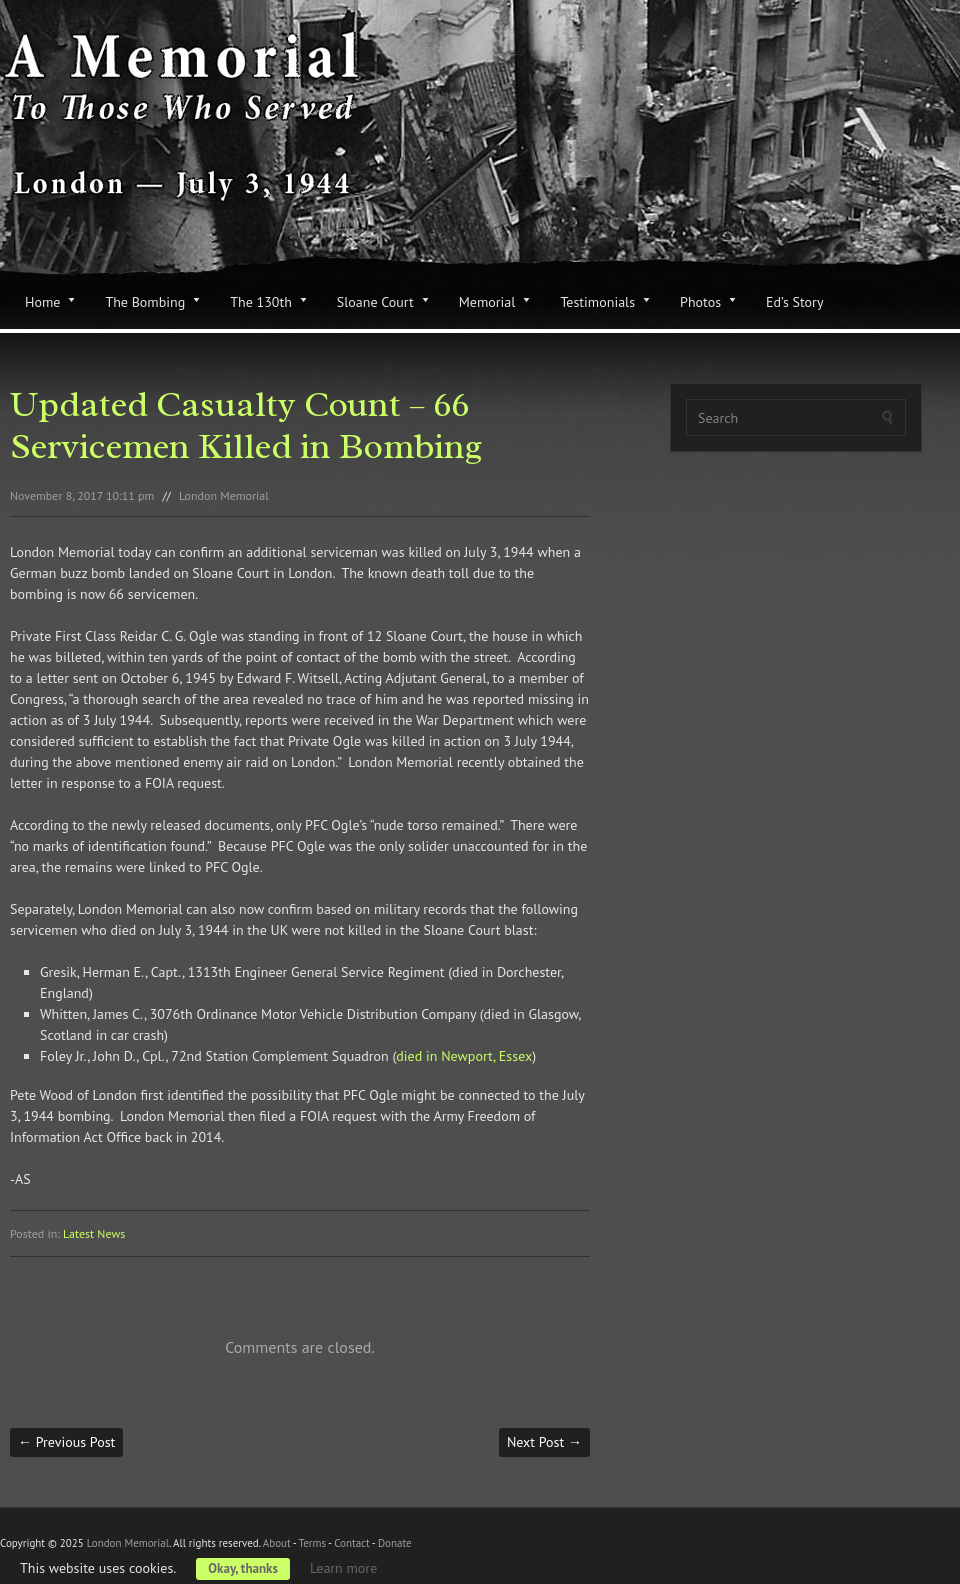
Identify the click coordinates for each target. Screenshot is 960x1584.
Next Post (544, 1442)
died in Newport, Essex (464, 1056)
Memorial (487, 302)
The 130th (261, 302)
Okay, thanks (243, 1568)
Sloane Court (375, 302)
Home (42, 302)
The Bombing (145, 302)
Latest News (94, 1233)
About (277, 1543)
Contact (352, 1543)
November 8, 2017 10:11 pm (82, 495)
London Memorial (224, 495)
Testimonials (597, 302)
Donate (395, 1543)
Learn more (343, 1568)
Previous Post (66, 1442)
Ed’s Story (794, 302)
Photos (700, 302)
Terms (312, 1543)
